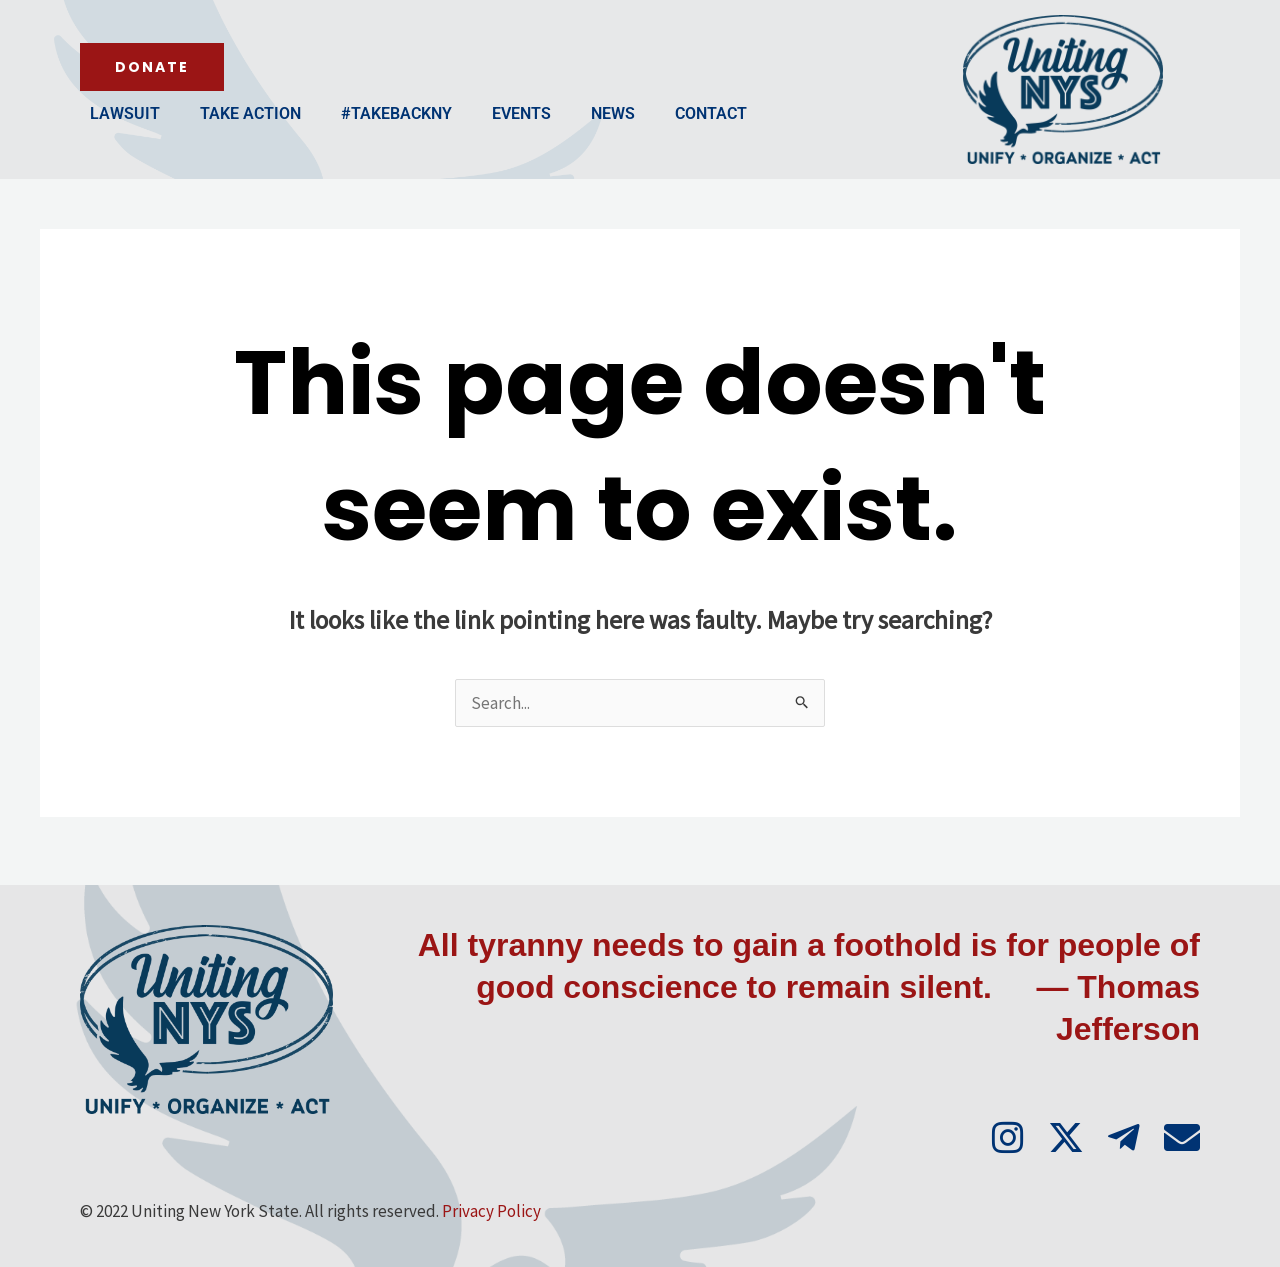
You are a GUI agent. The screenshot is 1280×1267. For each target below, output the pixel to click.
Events (521, 113)
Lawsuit (125, 113)
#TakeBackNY (396, 113)
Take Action (250, 113)
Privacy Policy (491, 1211)
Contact (711, 113)
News (613, 113)
